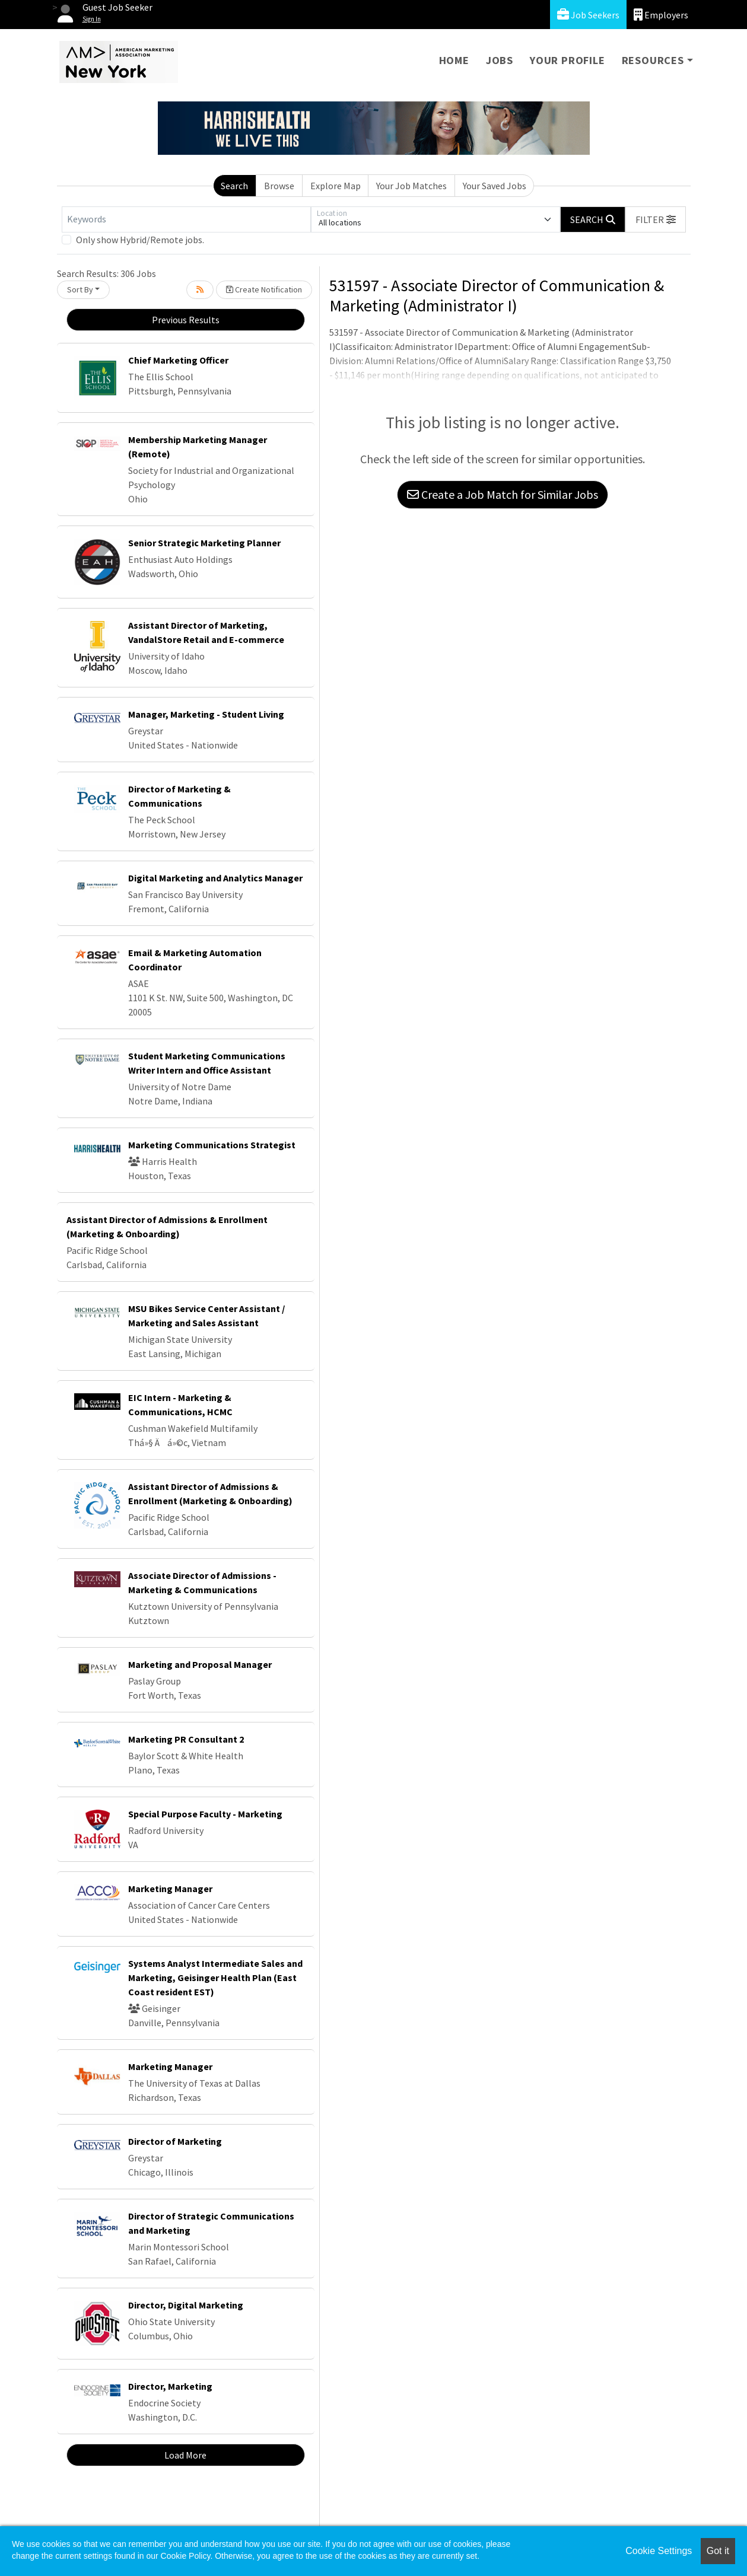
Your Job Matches (411, 186)
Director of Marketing (175, 2141)
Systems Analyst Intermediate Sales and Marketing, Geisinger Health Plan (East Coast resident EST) (215, 1977)
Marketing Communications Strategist (211, 1145)
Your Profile (567, 60)
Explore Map (335, 186)
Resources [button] (653, 60)
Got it (718, 2551)
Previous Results (186, 320)
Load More (185, 2455)
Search (234, 186)
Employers (661, 14)
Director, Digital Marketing (185, 2305)
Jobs (499, 60)
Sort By (80, 289)
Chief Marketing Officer (178, 360)
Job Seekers (588, 14)
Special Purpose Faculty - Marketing (205, 1814)
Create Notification (264, 289)
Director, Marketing (170, 2386)
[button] (655, 219)
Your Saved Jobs (494, 186)
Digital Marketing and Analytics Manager (215, 878)
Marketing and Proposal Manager (200, 1664)
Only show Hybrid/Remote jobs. (140, 240)
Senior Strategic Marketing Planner (204, 543)
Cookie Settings (658, 2551)
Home (454, 60)
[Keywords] (186, 219)
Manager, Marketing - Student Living (206, 714)
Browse (279, 186)
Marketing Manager (170, 1888)
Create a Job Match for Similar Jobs (502, 494)
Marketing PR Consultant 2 (186, 1739)
